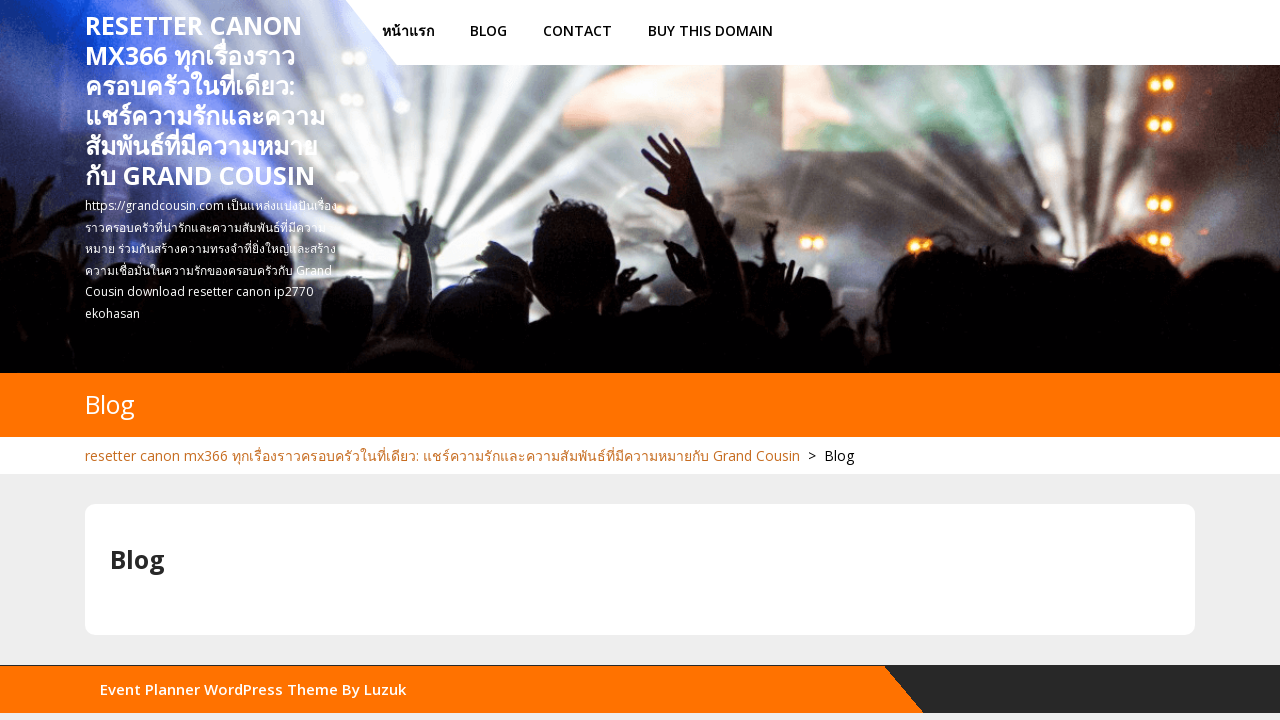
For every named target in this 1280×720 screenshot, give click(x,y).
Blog (488, 30)
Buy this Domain (710, 30)
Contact (577, 30)
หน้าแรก (408, 30)
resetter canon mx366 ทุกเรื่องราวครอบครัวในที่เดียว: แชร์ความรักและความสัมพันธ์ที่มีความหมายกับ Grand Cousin (205, 100)
